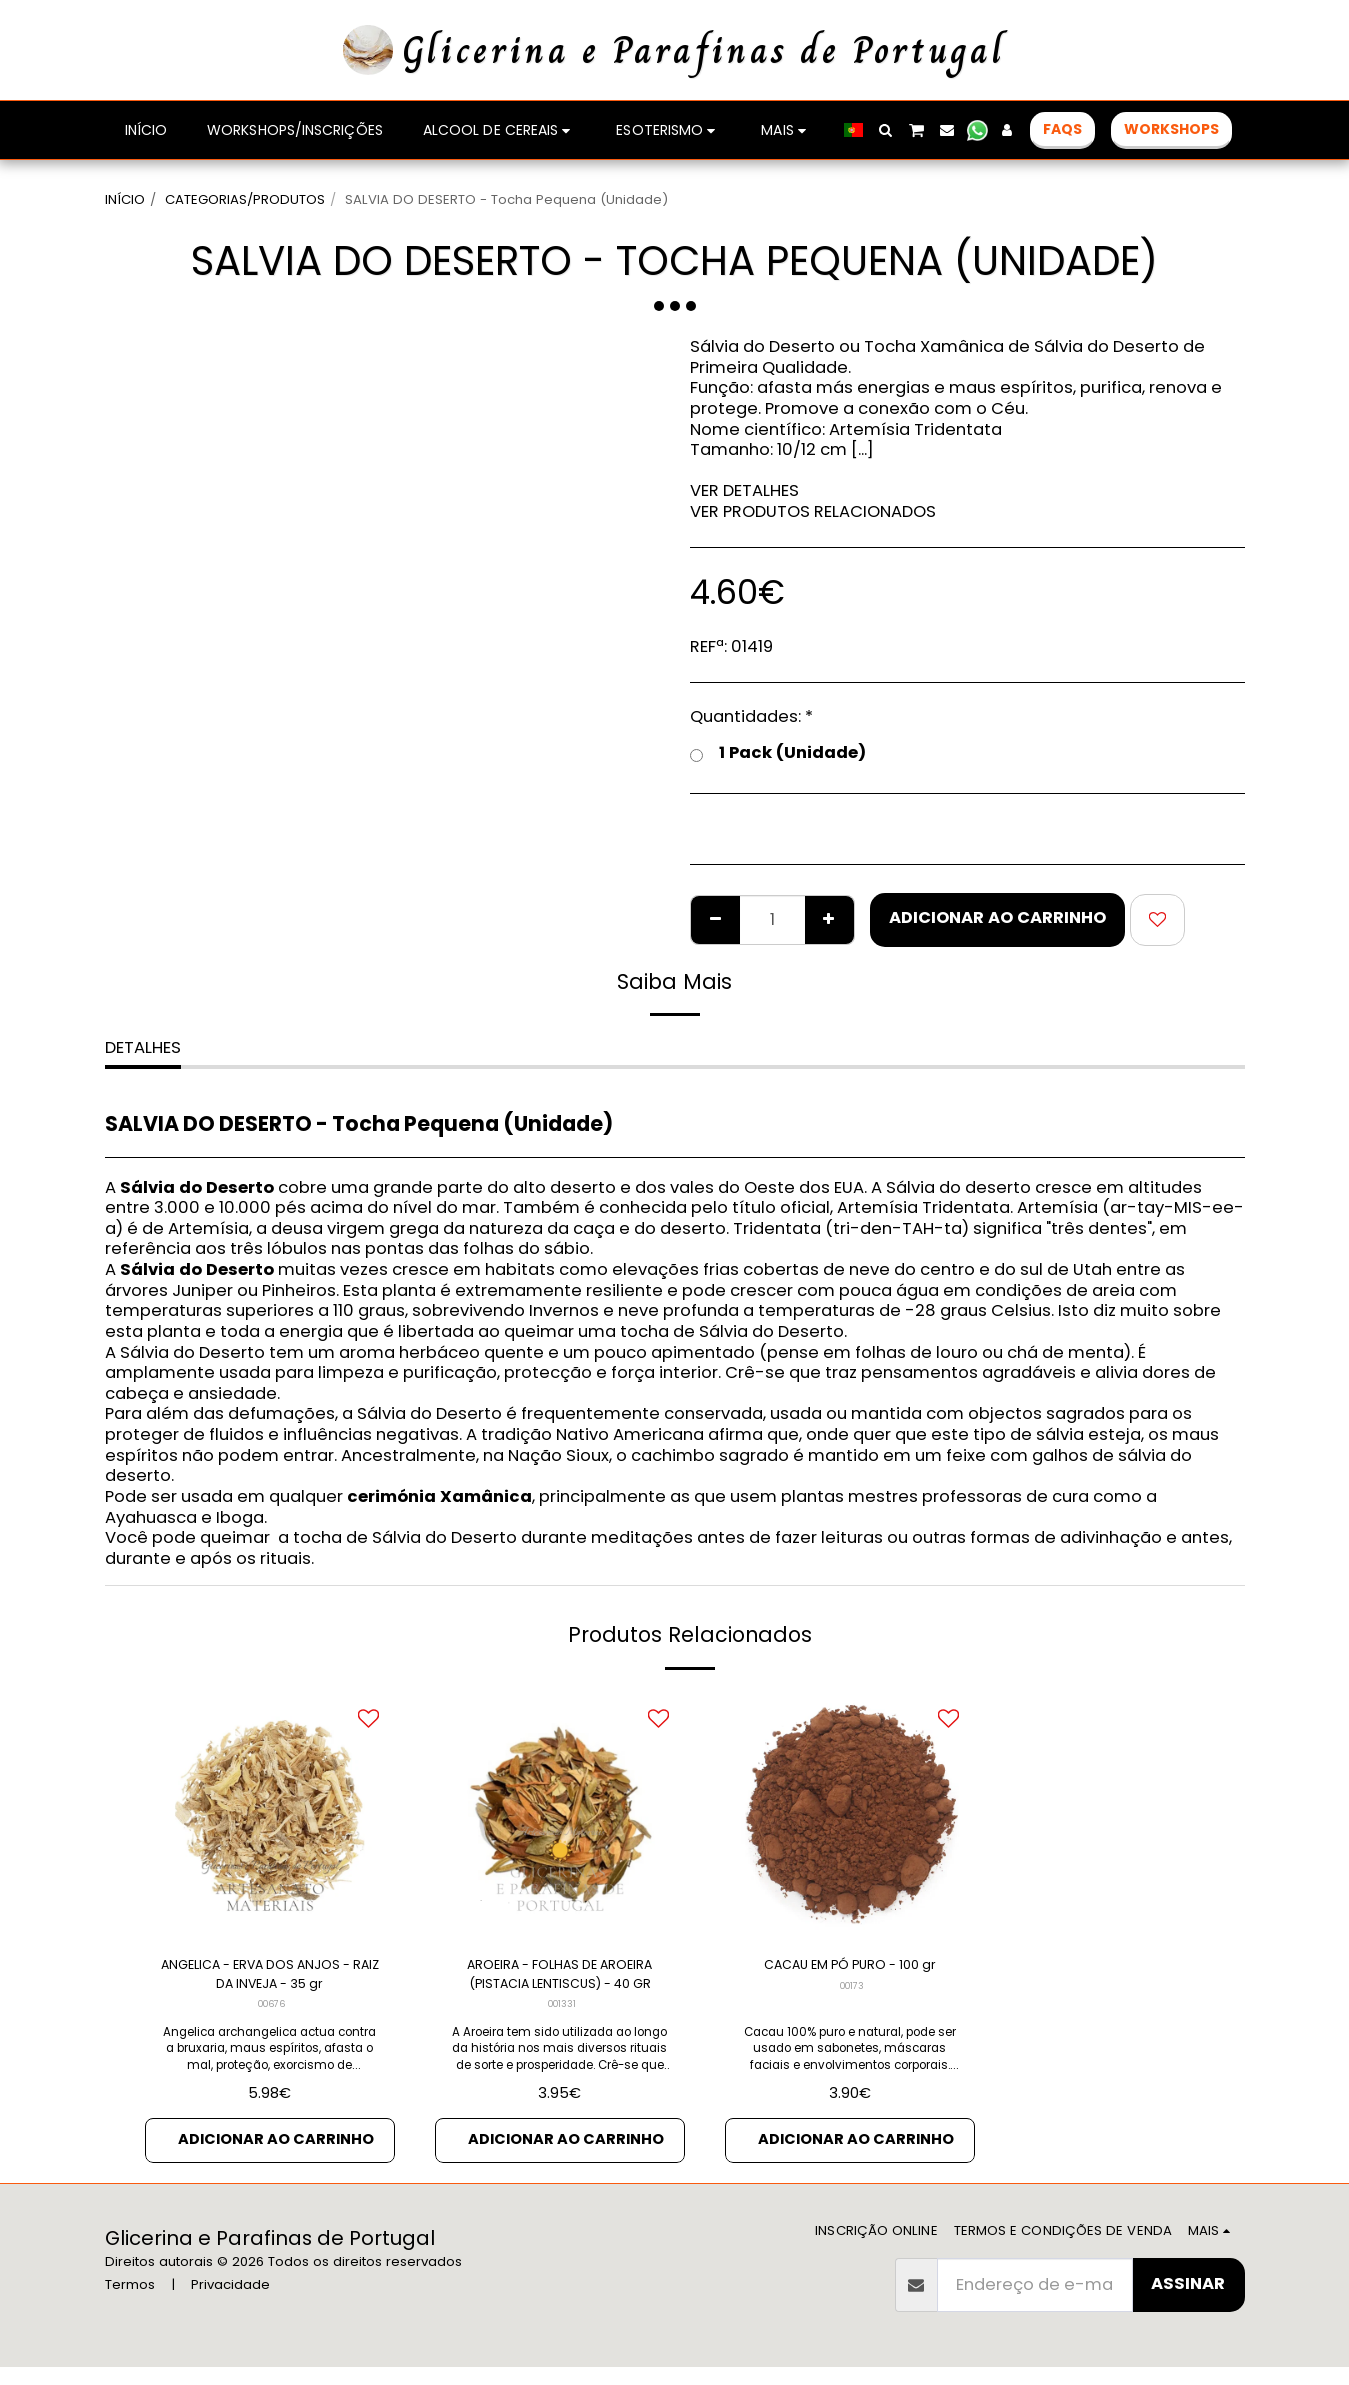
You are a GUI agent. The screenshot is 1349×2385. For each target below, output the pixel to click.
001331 (562, 2016)
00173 (852, 2016)
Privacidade (230, 2302)
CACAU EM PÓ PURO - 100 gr (849, 1980)
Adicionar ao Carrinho (997, 917)
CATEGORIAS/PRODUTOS (245, 199)
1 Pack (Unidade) (778, 753)
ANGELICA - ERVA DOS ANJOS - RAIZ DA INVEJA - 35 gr (270, 1981)
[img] (270, 1815)
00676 (271, 2016)
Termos (130, 2302)
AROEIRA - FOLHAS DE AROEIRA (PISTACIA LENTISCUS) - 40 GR (560, 1981)
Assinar (1188, 2301)
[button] (886, 130)
